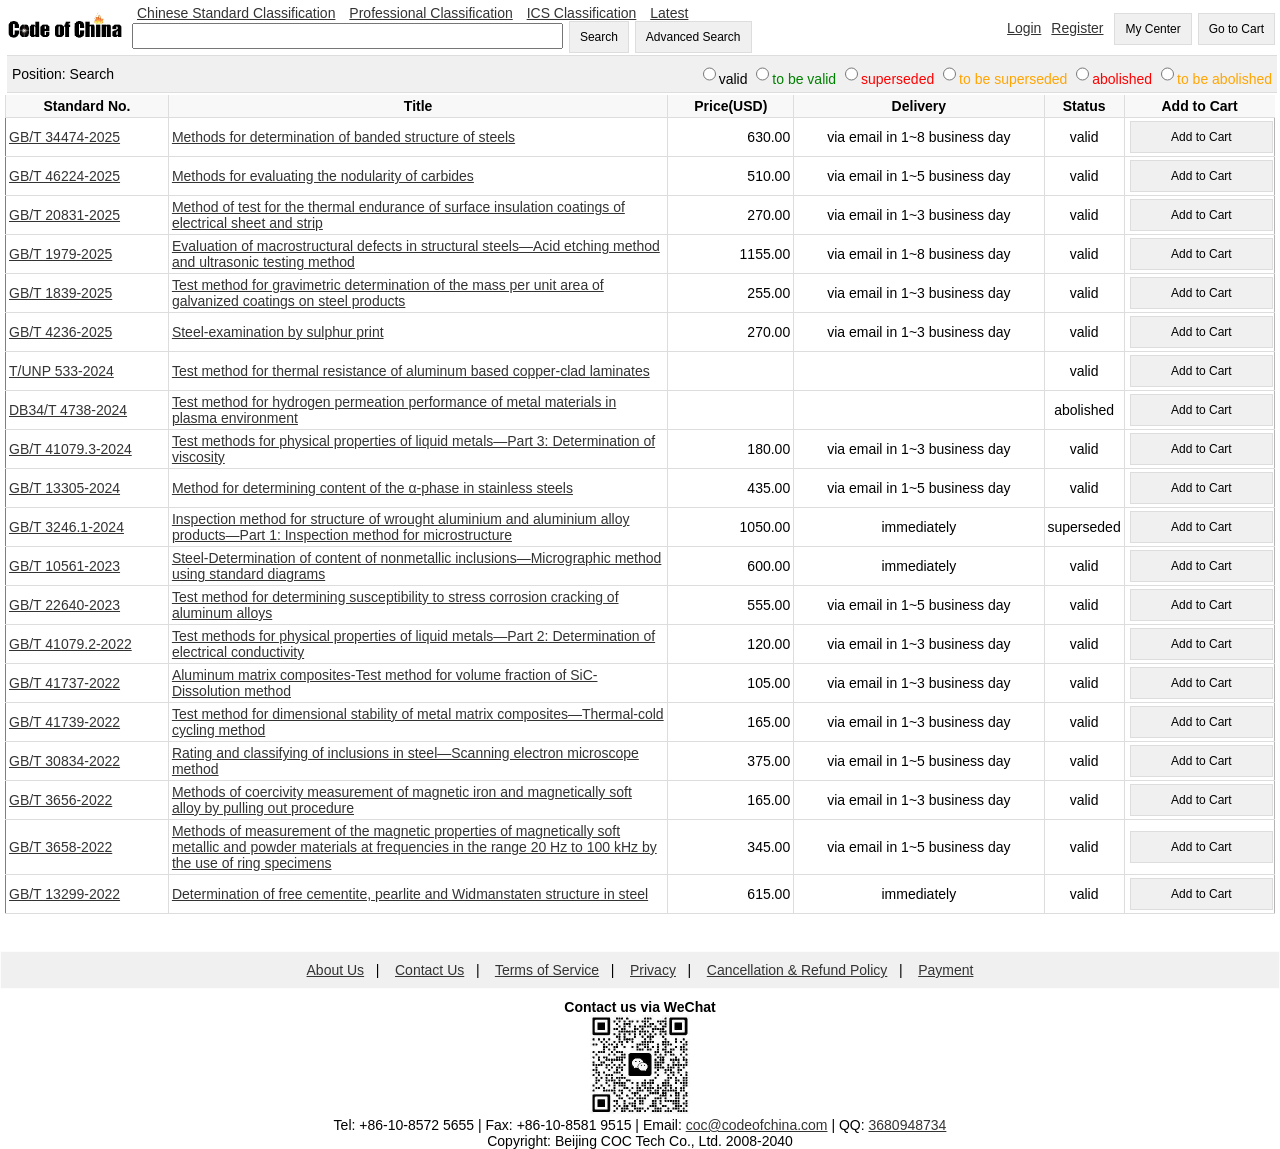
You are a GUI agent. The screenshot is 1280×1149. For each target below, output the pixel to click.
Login (1024, 28)
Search (599, 37)
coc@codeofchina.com (757, 1125)
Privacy (653, 970)
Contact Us (429, 970)
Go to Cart (1236, 29)
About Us (336, 970)
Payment (945, 970)
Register (1077, 28)
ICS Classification (582, 13)
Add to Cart (1201, 137)
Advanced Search (693, 37)
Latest (669, 13)
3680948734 (908, 1125)
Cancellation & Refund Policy (797, 970)
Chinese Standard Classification (236, 13)
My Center (1152, 29)
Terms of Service (547, 970)
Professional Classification (430, 13)
